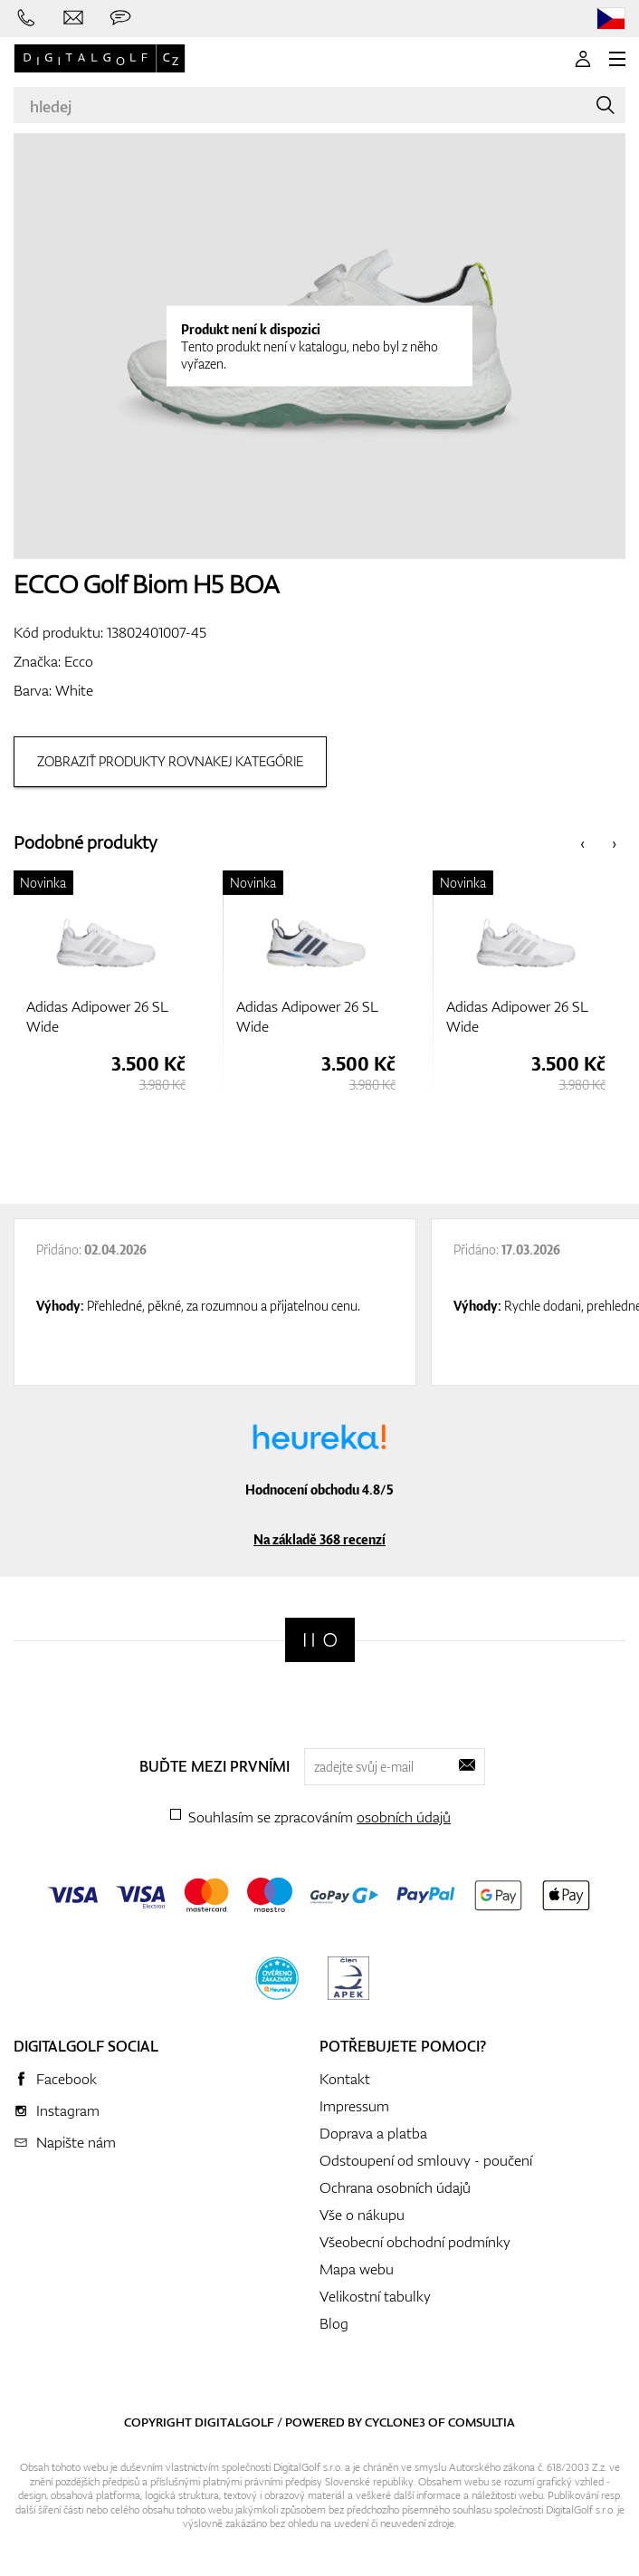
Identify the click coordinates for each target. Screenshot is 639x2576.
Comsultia (481, 2422)
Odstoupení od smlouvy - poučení (426, 2160)
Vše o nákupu (362, 2215)
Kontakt (345, 2079)
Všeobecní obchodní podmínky (415, 2242)
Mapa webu (357, 2269)
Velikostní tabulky (375, 2296)
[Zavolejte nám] (26, 18)
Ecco (78, 661)
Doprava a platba (373, 2133)
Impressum (354, 2106)
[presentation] (582, 842)
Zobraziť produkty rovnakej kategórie (170, 761)
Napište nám (76, 2142)
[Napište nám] (73, 18)
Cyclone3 (395, 2422)
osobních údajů (404, 1817)
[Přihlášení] (582, 58)
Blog (334, 2323)
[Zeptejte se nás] (120, 18)
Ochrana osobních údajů (395, 2187)
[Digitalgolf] (320, 1640)
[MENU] (617, 58)
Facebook (66, 2079)
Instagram (68, 2110)
